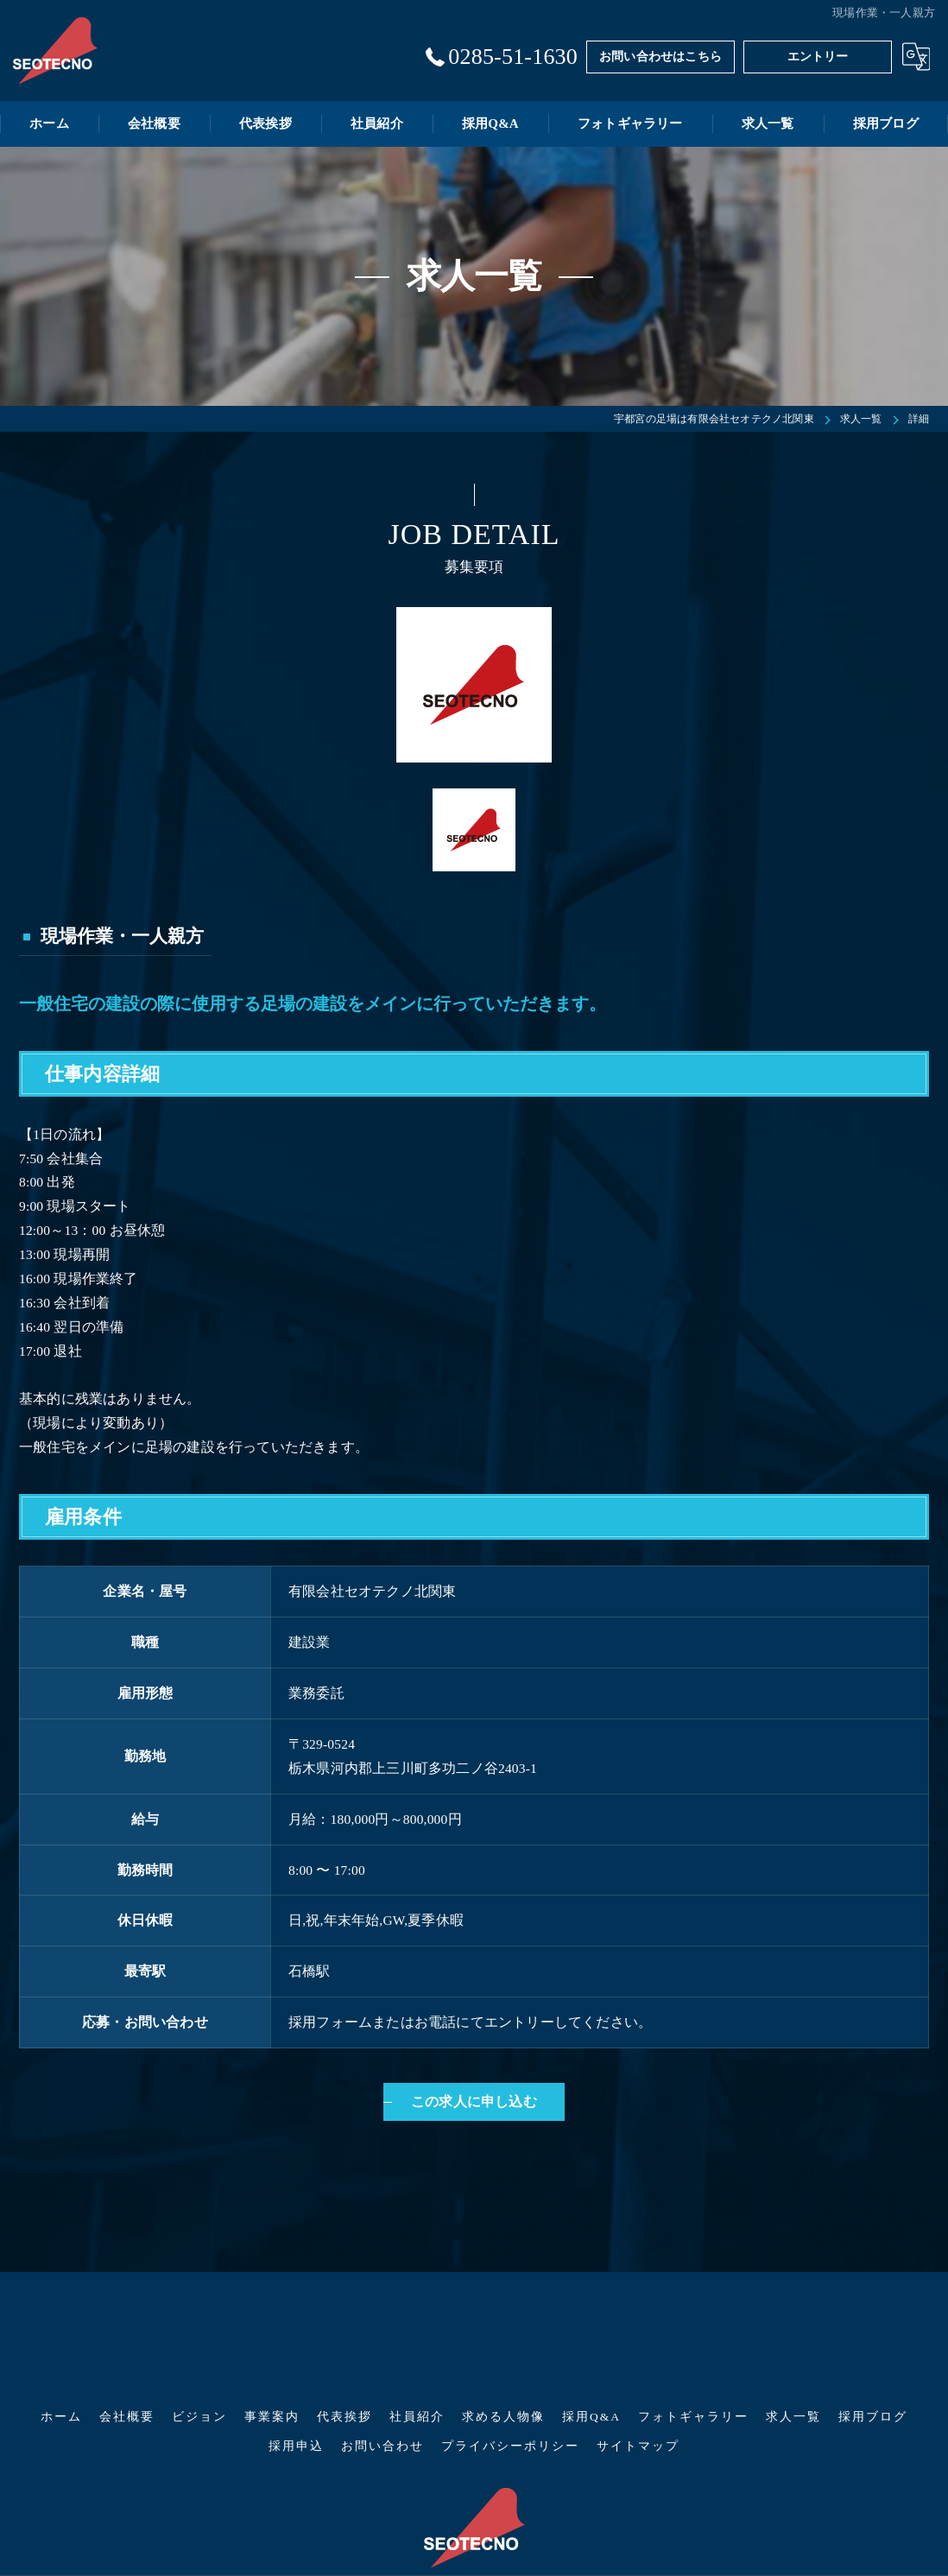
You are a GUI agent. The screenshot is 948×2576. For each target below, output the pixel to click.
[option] (474, 685)
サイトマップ (638, 2359)
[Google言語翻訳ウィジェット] (916, 56)
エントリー (818, 56)
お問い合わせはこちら (660, 56)
